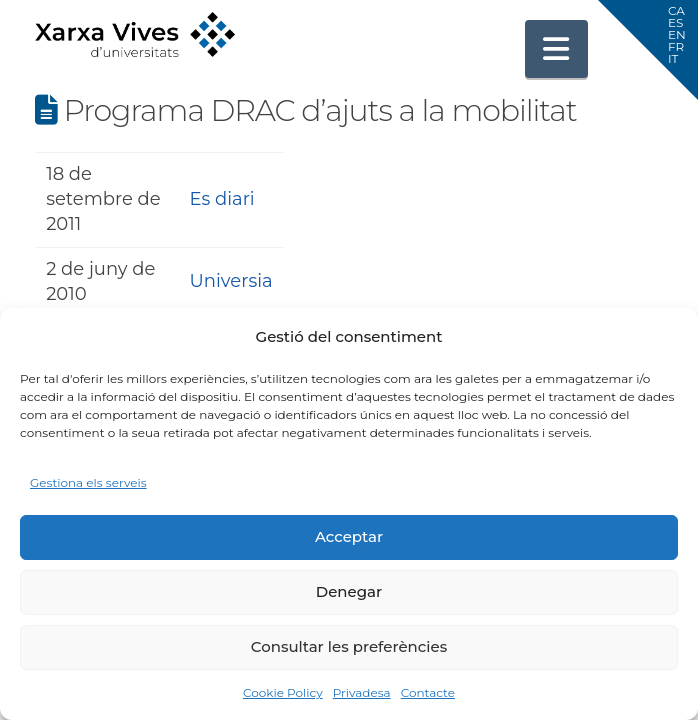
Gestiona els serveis (88, 482)
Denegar (349, 591)
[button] (557, 49)
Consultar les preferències (349, 646)
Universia (231, 281)
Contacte (428, 692)
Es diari (222, 199)
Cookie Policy (283, 692)
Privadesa (362, 692)
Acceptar (349, 536)
